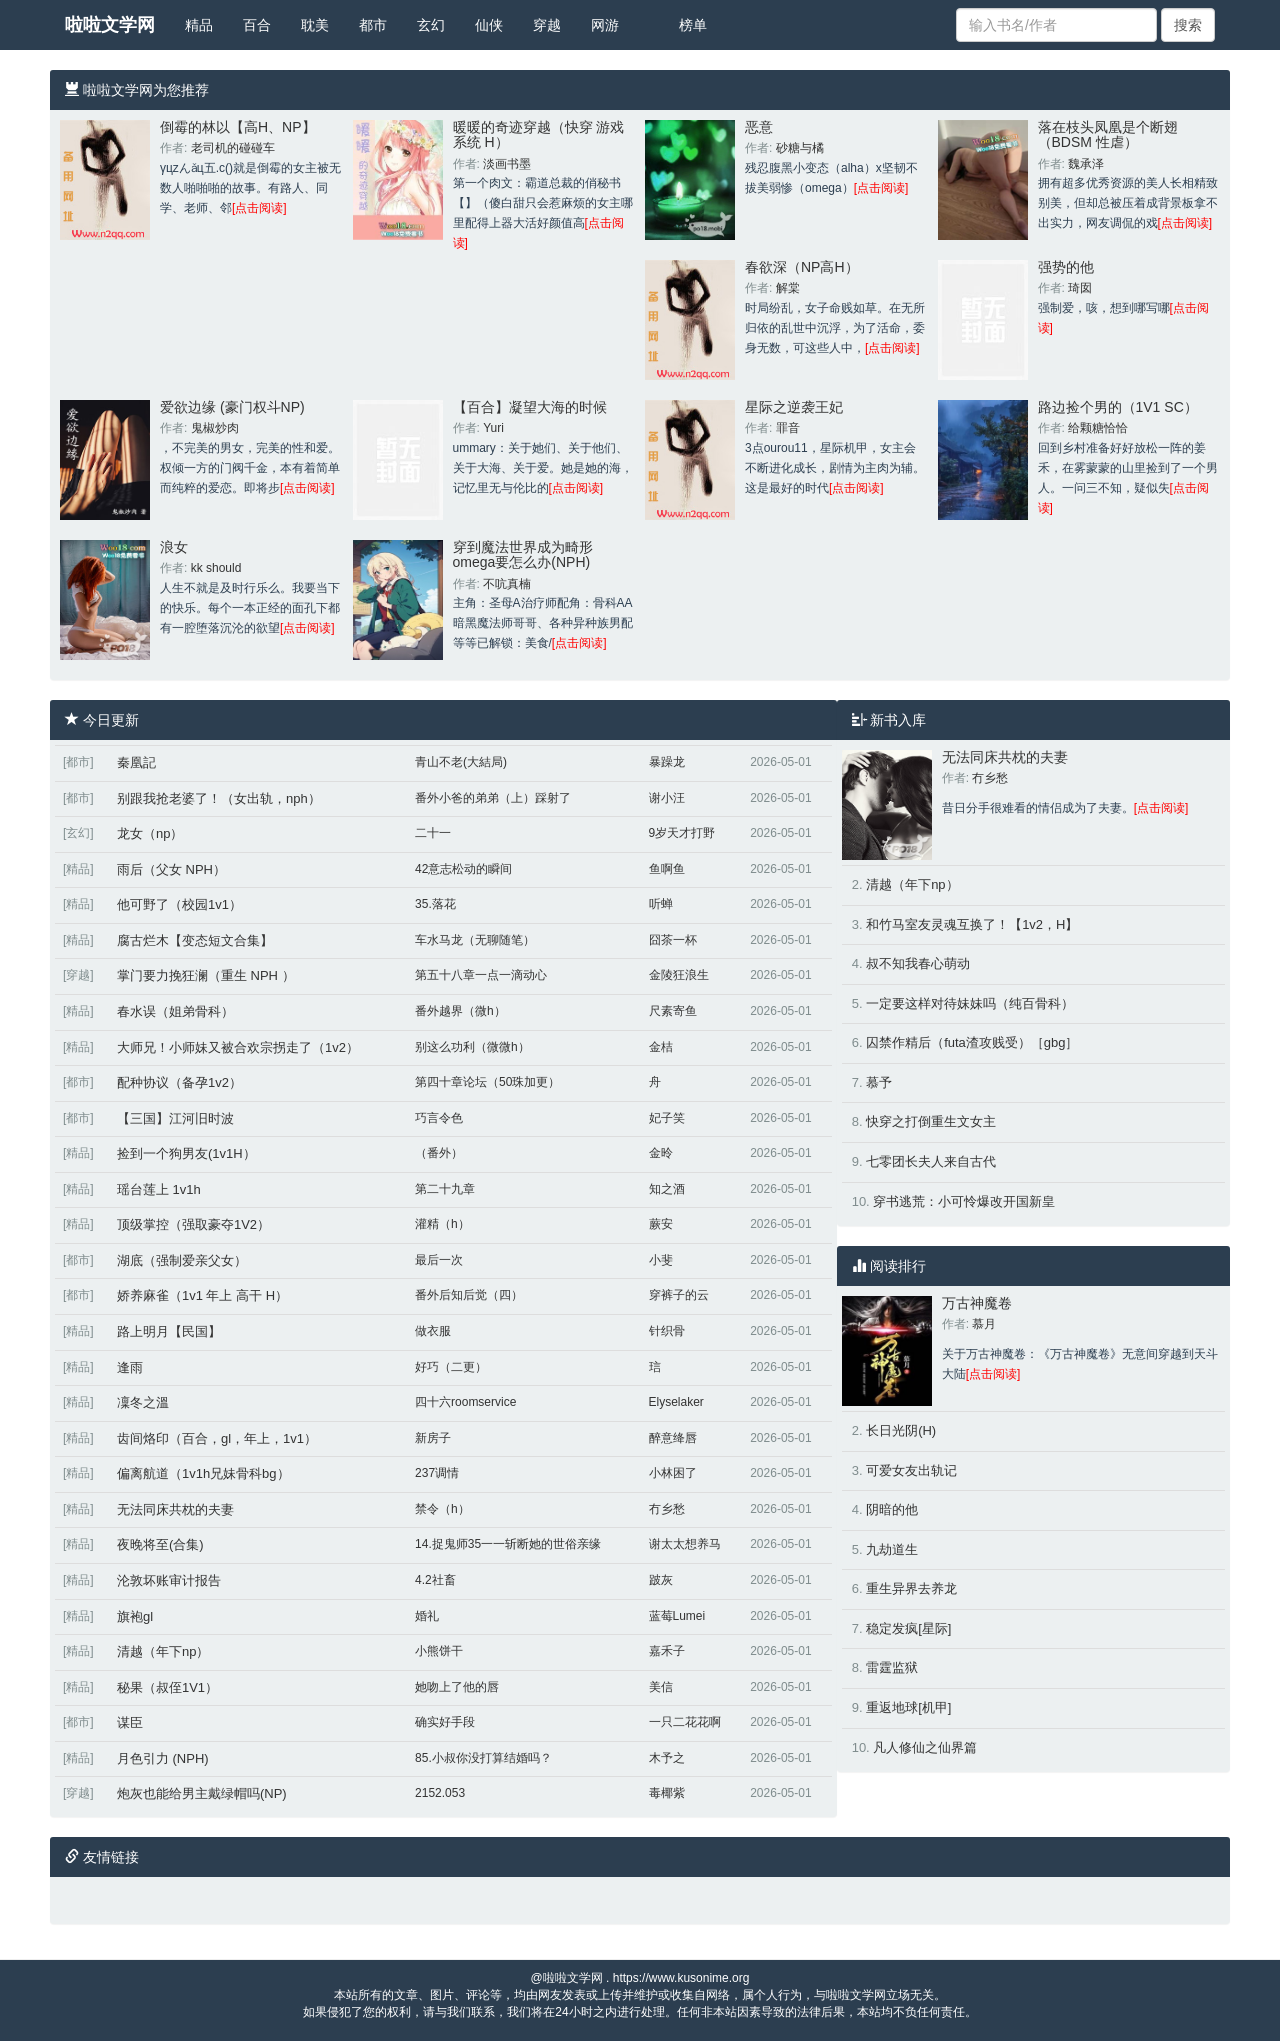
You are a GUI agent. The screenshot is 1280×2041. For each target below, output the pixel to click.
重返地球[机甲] (908, 1707)
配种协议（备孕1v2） (179, 1082)
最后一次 (439, 1260)
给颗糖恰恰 (1098, 428)
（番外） (439, 1153)
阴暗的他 (892, 1509)
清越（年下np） (163, 1651)
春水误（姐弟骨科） (175, 1011)
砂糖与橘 (800, 148)
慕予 (879, 1082)
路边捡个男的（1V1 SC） (1118, 407)
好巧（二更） (451, 1367)
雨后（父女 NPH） (171, 869)
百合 (257, 25)
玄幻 (431, 25)
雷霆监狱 (892, 1667)
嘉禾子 (667, 1651)
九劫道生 (892, 1549)
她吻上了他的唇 (457, 1687)
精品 (199, 25)
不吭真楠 (507, 584)
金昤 (661, 1153)
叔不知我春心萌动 (918, 963)
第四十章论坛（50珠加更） (487, 1082)
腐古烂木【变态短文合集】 (195, 940)
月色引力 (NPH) (163, 1758)
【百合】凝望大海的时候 (530, 407)
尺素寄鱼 (673, 1011)
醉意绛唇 (673, 1438)
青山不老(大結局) (461, 762)
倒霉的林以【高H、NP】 (238, 127)
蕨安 (661, 1224)
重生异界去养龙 (911, 1588)
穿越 (547, 25)
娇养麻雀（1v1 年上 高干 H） (202, 1295)
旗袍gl (135, 1616)
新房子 (433, 1438)
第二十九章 (445, 1189)
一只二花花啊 (685, 1722)
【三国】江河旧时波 (175, 1118)
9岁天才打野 (682, 833)
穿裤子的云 (679, 1295)
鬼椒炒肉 (215, 428)
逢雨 (130, 1367)
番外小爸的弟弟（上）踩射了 (493, 798)
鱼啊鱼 (667, 869)
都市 (373, 25)
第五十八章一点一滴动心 (481, 975)
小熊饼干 (439, 1651)
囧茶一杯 (673, 940)
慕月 (984, 1324)
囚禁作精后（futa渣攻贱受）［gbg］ (972, 1042)
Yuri (493, 428)
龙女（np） (150, 833)
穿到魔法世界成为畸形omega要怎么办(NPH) (523, 554)
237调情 (437, 1473)
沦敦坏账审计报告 (169, 1580)
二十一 (433, 833)
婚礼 (427, 1616)
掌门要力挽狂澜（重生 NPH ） (206, 975)
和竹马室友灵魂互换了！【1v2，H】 (972, 924)
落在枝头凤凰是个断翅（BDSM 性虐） (1108, 134)
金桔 (661, 1047)
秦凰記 (136, 762)
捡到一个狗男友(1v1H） (186, 1153)
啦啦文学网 (110, 25)
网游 (605, 25)
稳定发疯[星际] (908, 1628)
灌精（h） (442, 1224)
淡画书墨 (507, 164)
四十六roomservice (465, 1402)
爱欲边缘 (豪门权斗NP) (232, 407)
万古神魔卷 (977, 1303)
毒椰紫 (667, 1793)
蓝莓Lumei (677, 1616)
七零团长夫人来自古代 (931, 1161)
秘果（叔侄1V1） (167, 1687)
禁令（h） (442, 1509)
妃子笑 (667, 1118)
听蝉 (661, 904)
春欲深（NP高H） (802, 267)
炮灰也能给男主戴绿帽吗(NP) (202, 1793)
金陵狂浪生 (679, 975)
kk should (216, 568)
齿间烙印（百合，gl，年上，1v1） (217, 1438)
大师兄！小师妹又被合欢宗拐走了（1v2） (238, 1047)
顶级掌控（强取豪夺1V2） (193, 1224)
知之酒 (667, 1189)
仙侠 (489, 25)
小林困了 (673, 1473)
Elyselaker (676, 1402)
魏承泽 (1086, 164)
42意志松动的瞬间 (463, 869)
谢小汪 (667, 798)
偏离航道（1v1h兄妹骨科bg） (203, 1473)
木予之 (667, 1758)
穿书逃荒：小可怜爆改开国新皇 (964, 1201)
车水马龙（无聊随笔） (475, 940)
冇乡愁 (667, 1509)
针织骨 (667, 1331)
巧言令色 (439, 1118)
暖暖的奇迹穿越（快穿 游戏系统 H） (539, 134)
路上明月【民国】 (169, 1331)
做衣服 (433, 1331)
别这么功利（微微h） (472, 1047)
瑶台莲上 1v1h (159, 1189)
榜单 (693, 25)
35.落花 (435, 904)
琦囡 (1080, 288)
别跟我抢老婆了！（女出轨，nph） (219, 798)
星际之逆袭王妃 (794, 407)
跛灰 (661, 1580)
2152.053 (440, 1793)
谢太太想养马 (685, 1544)
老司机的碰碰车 (233, 148)
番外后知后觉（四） (469, 1295)
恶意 (759, 127)
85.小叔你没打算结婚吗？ (483, 1758)
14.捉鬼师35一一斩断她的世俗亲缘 (508, 1544)
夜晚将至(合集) (160, 1544)
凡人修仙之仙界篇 (925, 1747)
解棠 (788, 288)
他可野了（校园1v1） (179, 904)
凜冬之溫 (143, 1402)
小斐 (661, 1260)
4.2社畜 (435, 1580)
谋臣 (130, 1722)
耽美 (315, 25)
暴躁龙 (667, 762)
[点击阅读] (259, 208)
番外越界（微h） (460, 1011)
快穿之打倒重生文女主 (931, 1121)
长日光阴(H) (901, 1430)
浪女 (174, 547)
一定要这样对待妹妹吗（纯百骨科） (970, 1003)
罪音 (788, 428)
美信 (661, 1687)
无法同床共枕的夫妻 (175, 1509)
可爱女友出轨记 (911, 1470)
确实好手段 (445, 1722)
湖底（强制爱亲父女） (182, 1260)
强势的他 (1066, 267)
